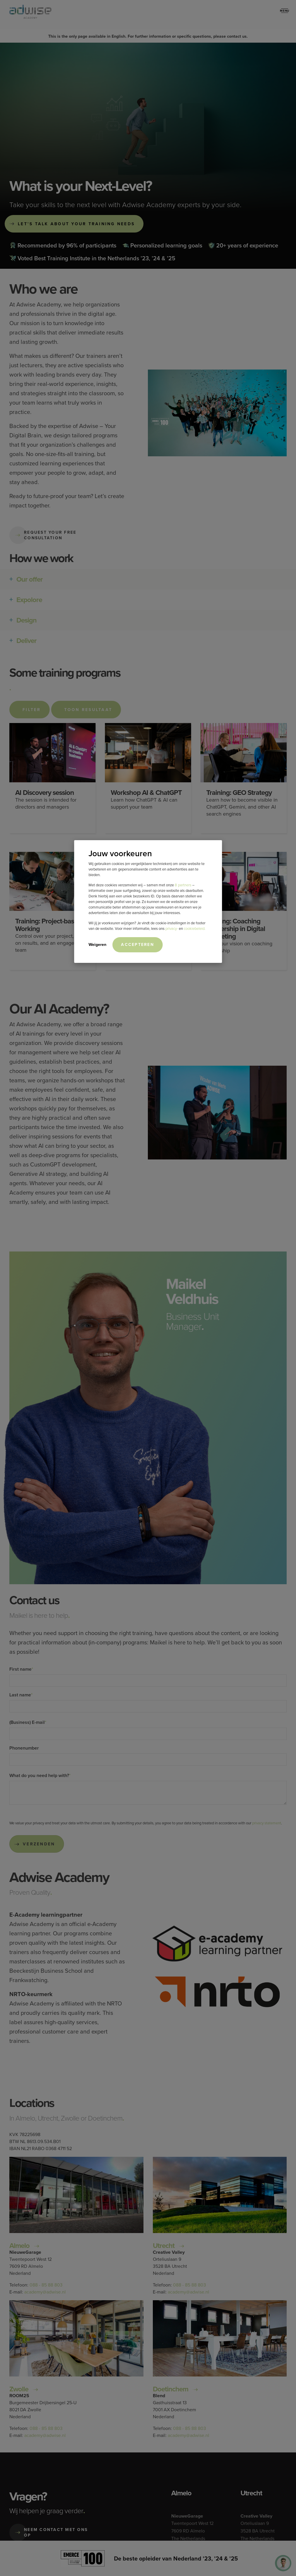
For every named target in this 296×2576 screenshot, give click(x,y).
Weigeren (97, 944)
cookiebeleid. (194, 928)
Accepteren (137, 944)
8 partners (183, 885)
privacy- (171, 928)
